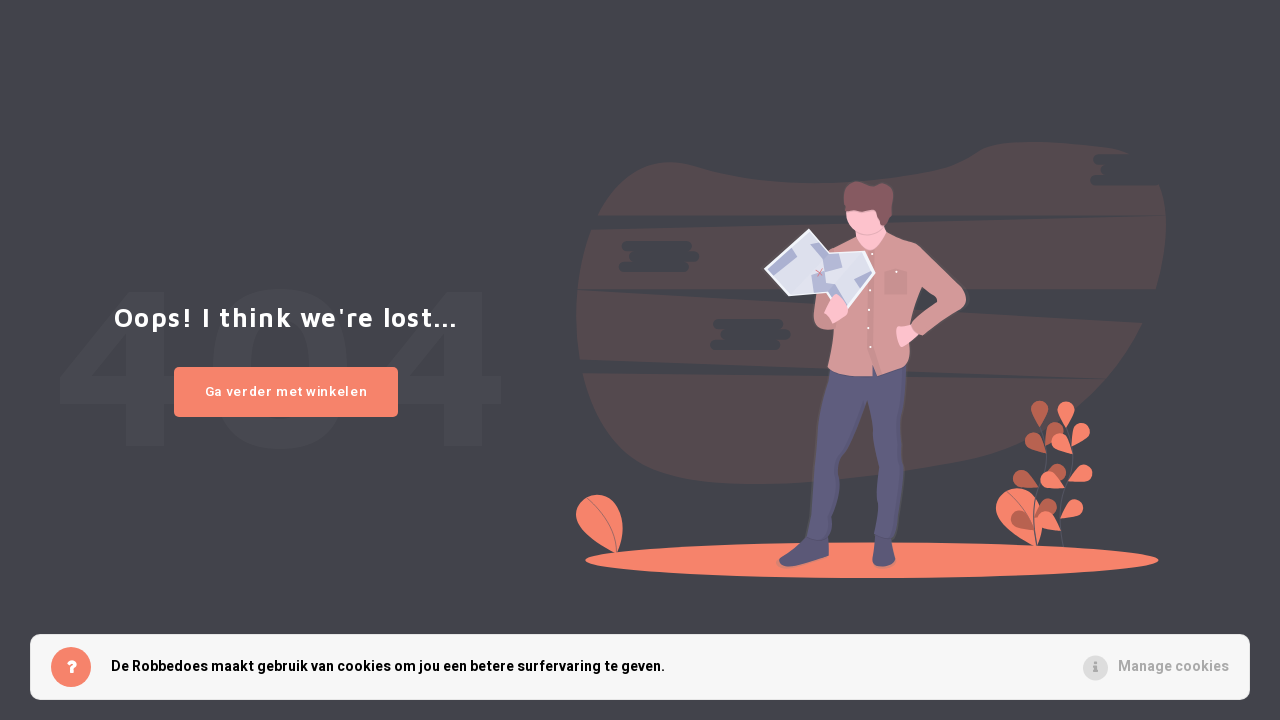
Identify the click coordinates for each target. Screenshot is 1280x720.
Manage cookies (1173, 666)
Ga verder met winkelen (286, 392)
